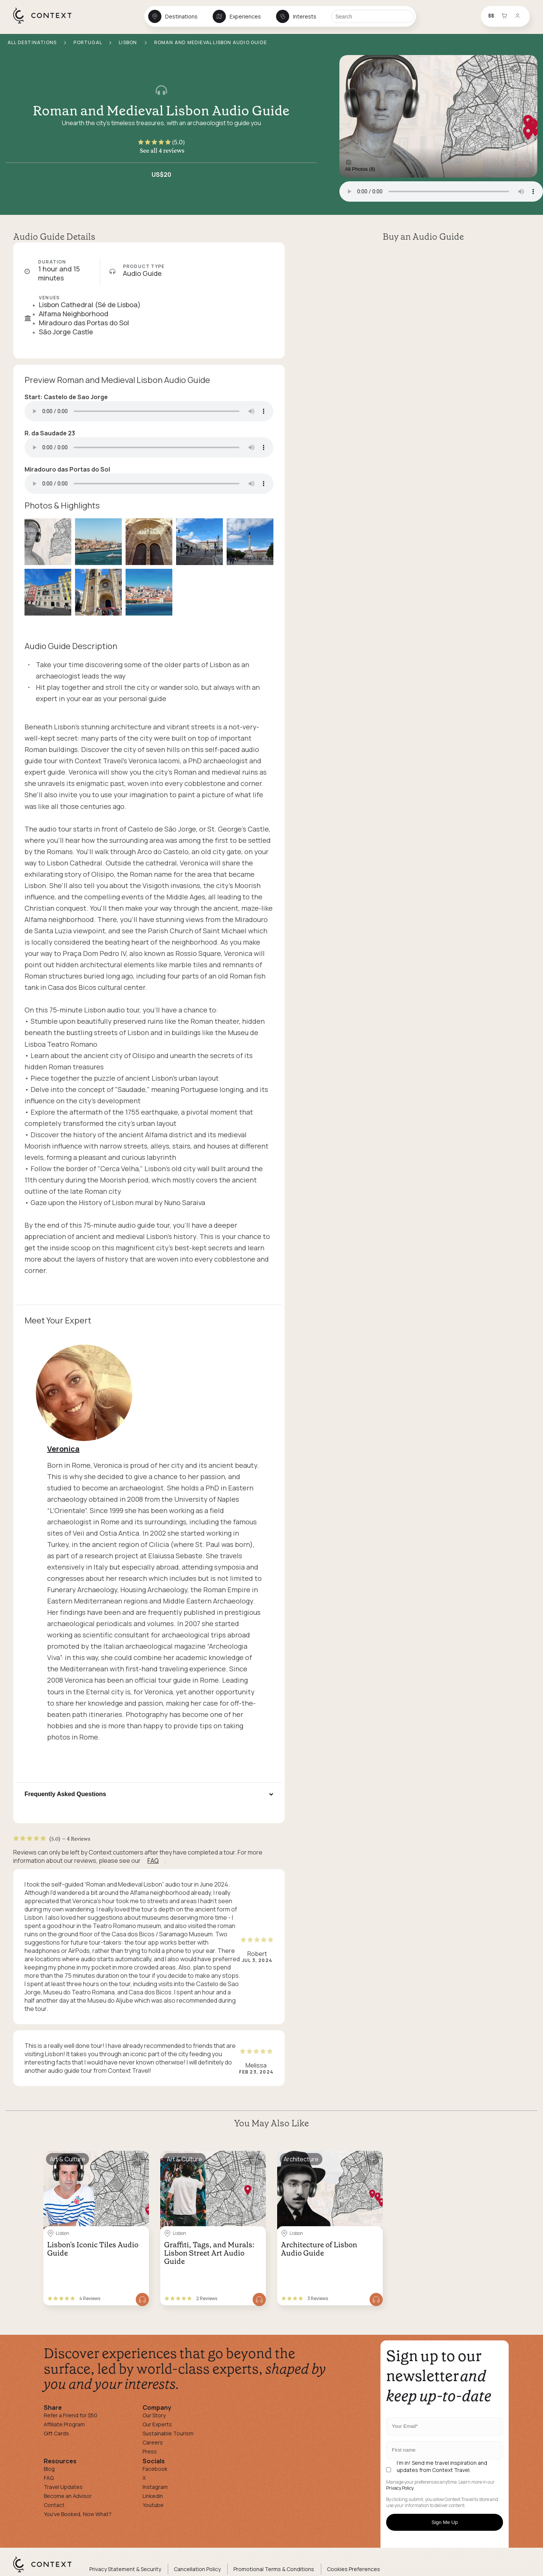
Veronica (63, 1449)
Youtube (153, 2505)
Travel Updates (63, 2486)
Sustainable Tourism (168, 2433)
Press (150, 2451)
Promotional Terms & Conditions (273, 2569)
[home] (46, 23)
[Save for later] (138, 2159)
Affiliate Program (64, 2424)
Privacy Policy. (400, 2488)
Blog (49, 2468)
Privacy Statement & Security (125, 2569)
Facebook (155, 2468)
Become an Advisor (68, 2495)
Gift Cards (56, 2433)
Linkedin (153, 2495)
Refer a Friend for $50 (70, 2415)
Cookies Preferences (353, 2569)
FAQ (153, 1860)
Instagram (155, 2486)
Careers (153, 2442)
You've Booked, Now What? (78, 2514)
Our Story (154, 2415)
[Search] (372, 16)
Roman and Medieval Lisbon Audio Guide (161, 111)
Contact (54, 2505)
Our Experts (157, 2424)
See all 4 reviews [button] (162, 150)
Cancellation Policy (197, 2569)
